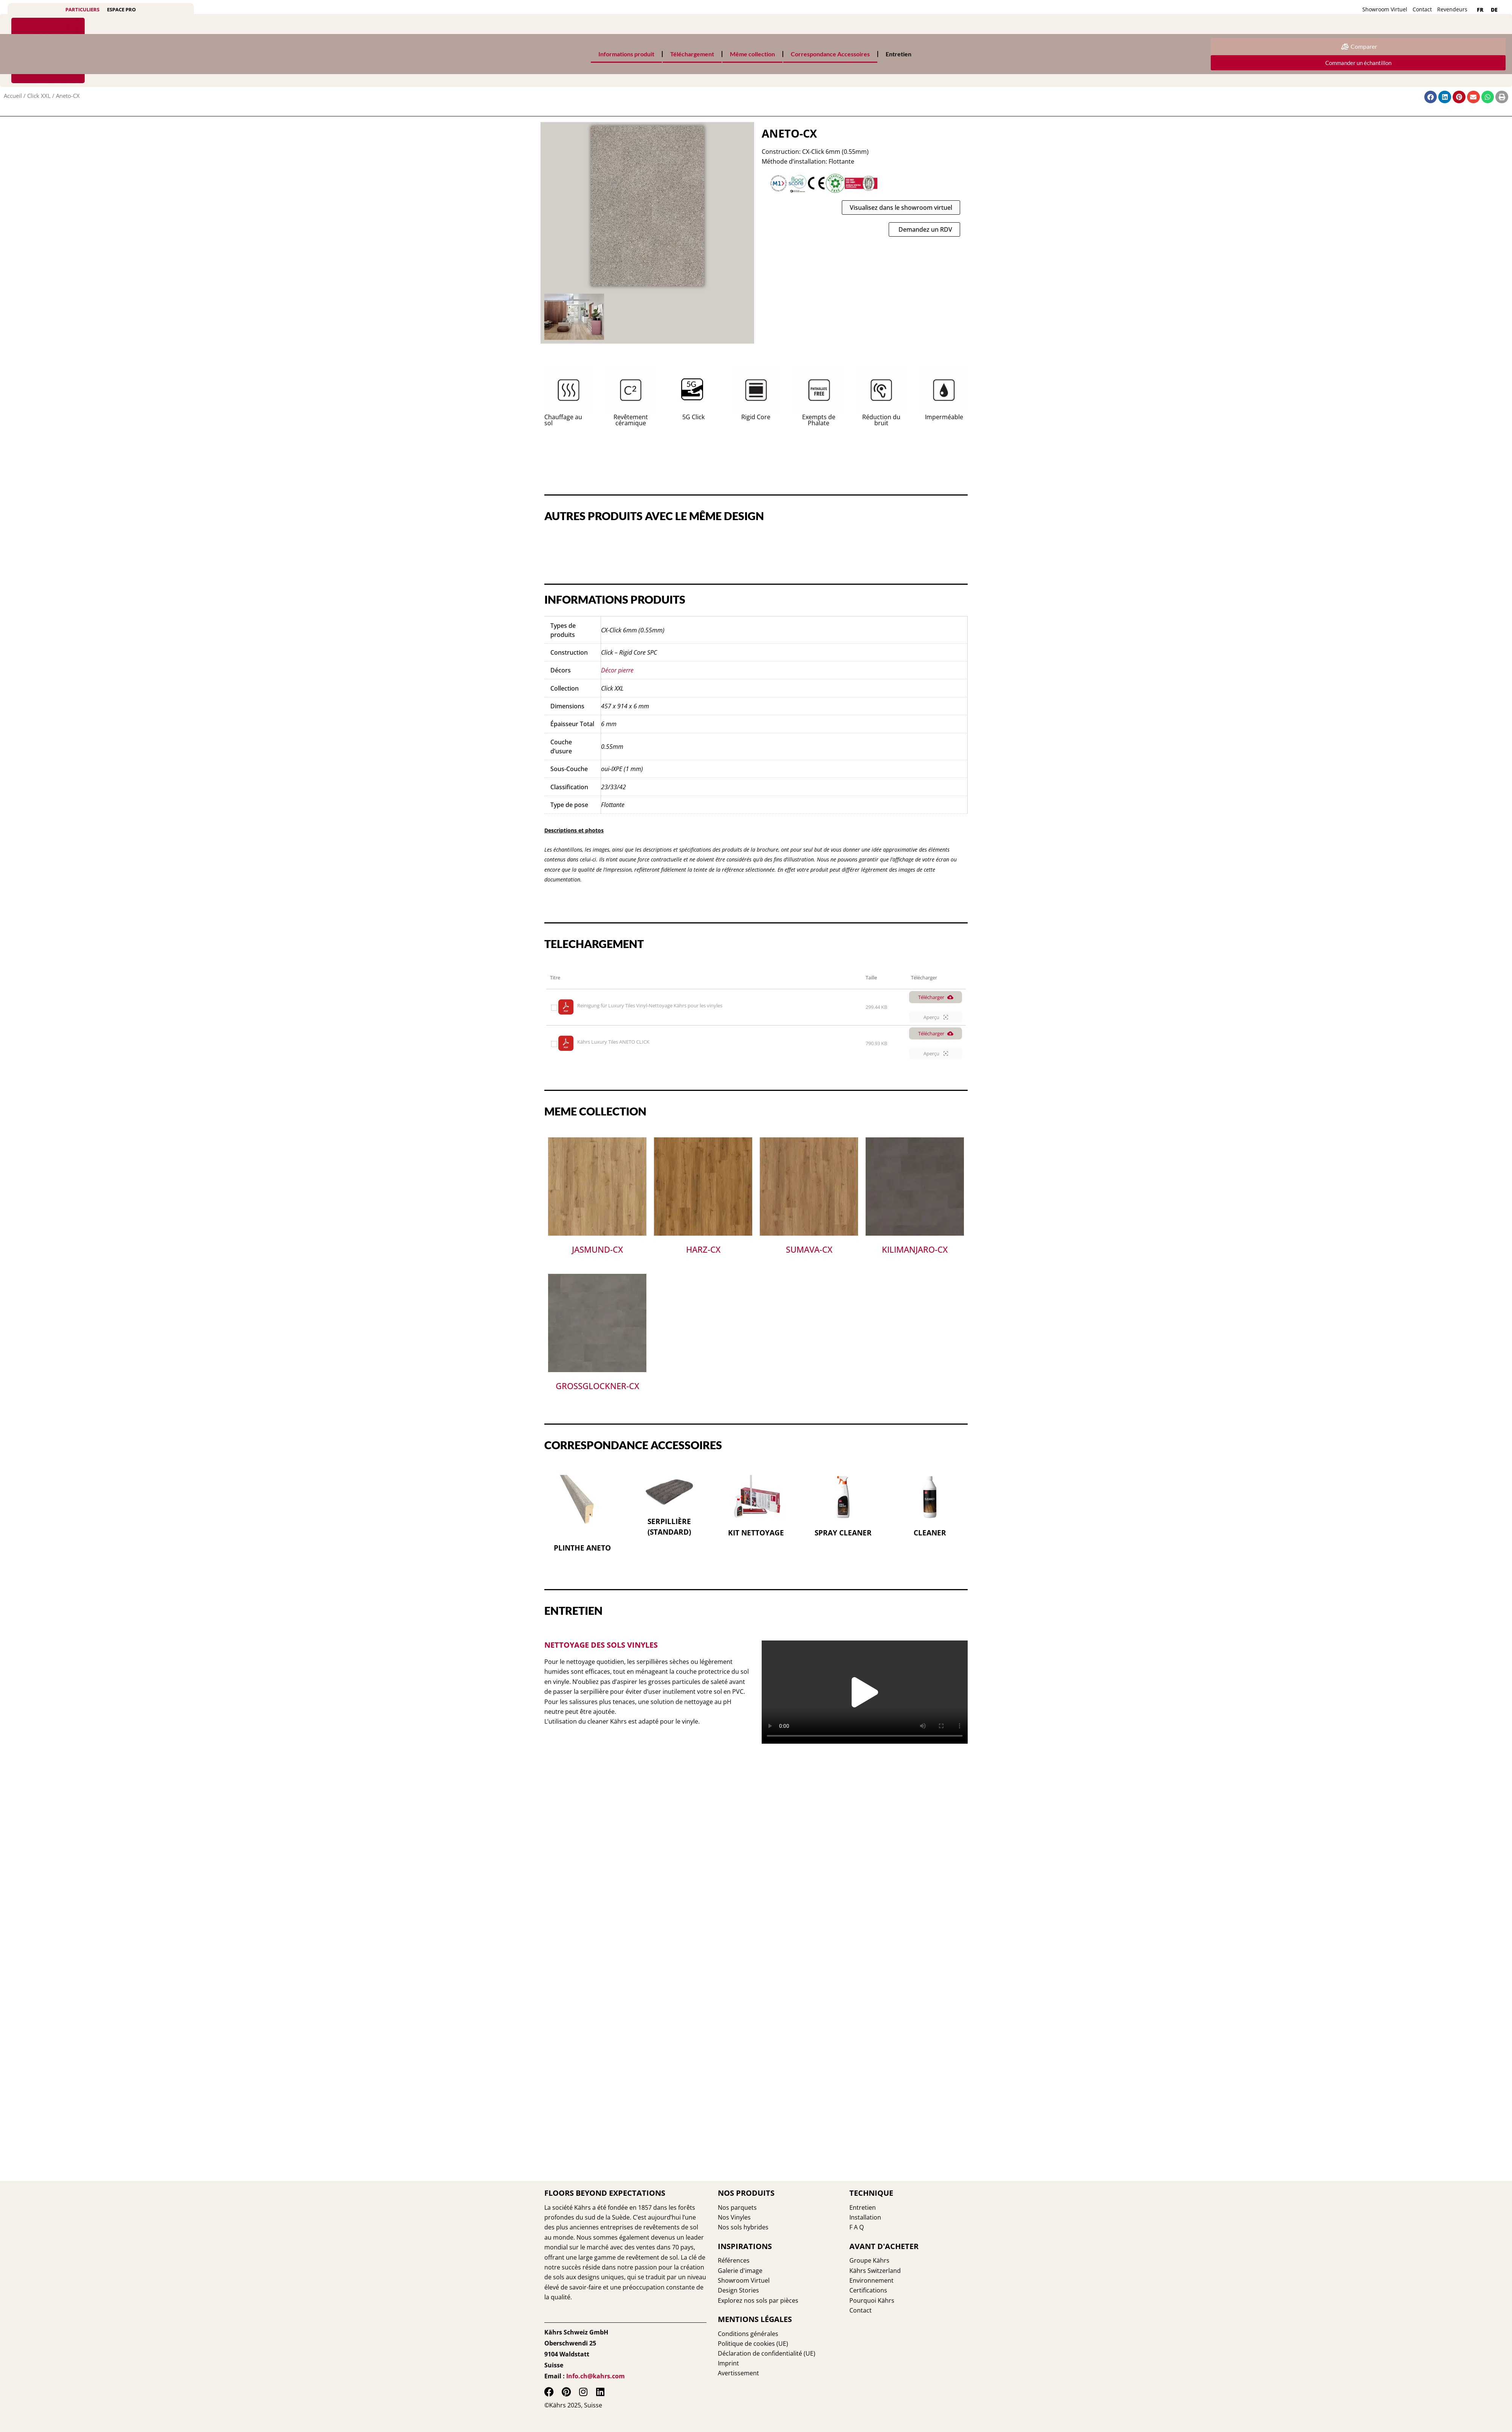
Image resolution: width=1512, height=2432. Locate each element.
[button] (865, 1692)
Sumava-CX (809, 1250)
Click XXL (39, 95)
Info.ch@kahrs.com (595, 2376)
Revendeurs (1452, 9)
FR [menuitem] (1480, 9)
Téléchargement (692, 53)
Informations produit (626, 53)
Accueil (13, 95)
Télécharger (935, 997)
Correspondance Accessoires (830, 53)
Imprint (728, 2363)
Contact (1422, 9)
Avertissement (738, 2373)
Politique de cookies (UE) (753, 2343)
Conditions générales (748, 2334)
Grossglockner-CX (597, 1386)
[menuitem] (1480, 10)
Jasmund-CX (597, 1250)
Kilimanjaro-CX (915, 1250)
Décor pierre (617, 671)
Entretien (898, 53)
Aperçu (935, 1017)
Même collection (752, 53)
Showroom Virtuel (1384, 9)
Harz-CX (703, 1250)
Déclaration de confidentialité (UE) (766, 2353)
